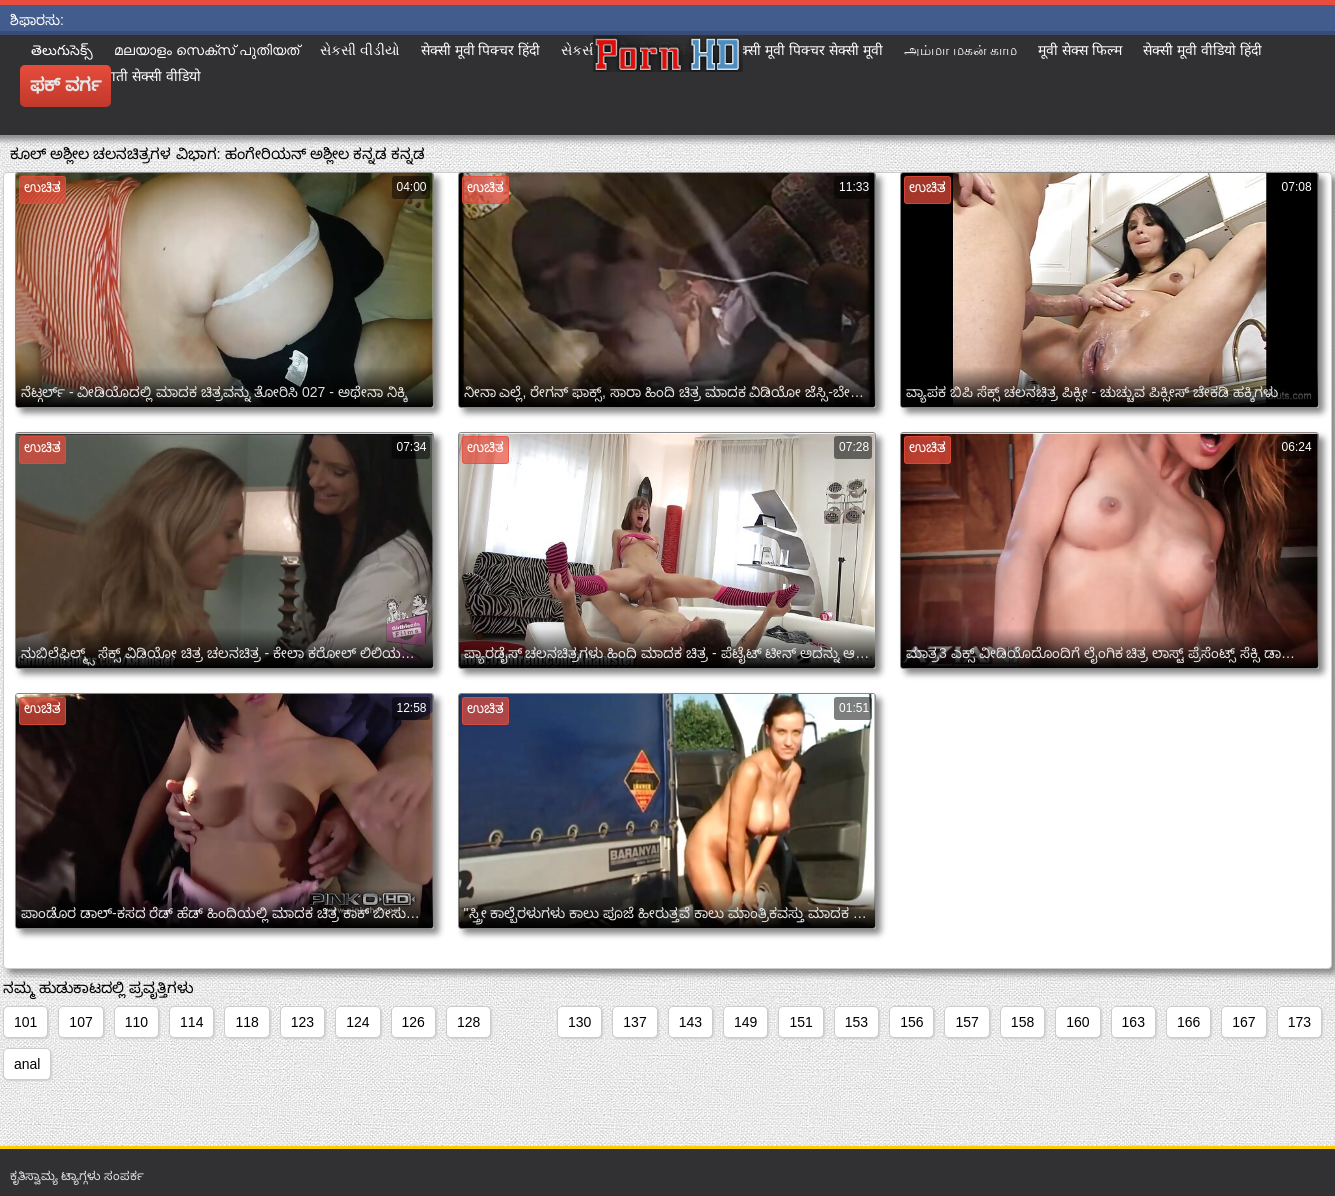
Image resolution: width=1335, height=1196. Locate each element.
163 (1133, 1022)
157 (966, 1022)
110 (136, 1022)
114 (191, 1022)
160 (1077, 1022)
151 (800, 1022)
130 (579, 1022)
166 (1188, 1022)
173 (1299, 1022)
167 (1243, 1022)
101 (25, 1022)
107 (80, 1022)
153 (856, 1022)
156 (911, 1022)
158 (1022, 1022)
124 (357, 1022)
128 (468, 1022)
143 (690, 1022)
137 (634, 1022)
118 (246, 1022)
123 (302, 1022)
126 (413, 1022)
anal (27, 1064)
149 (745, 1022)
